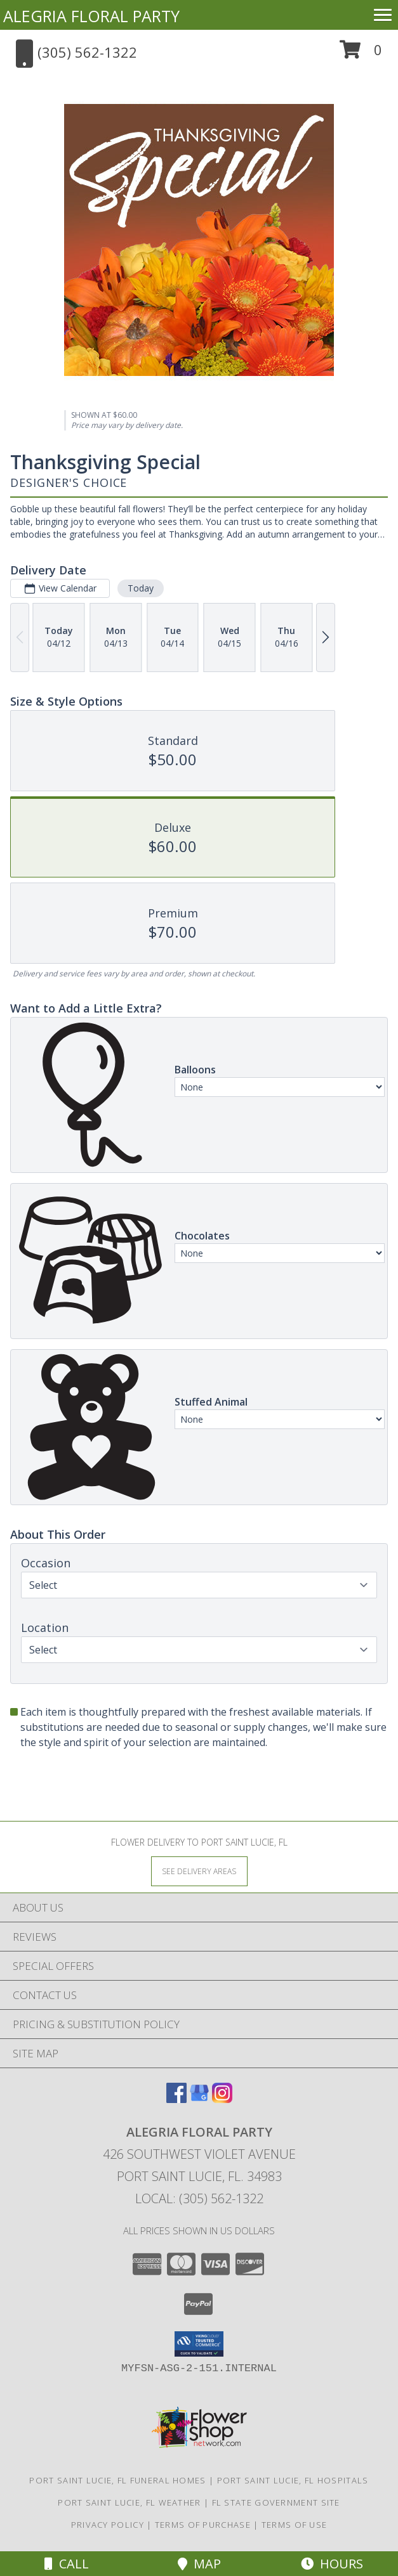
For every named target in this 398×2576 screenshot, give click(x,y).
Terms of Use (295, 2524)
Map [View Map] (199, 2563)
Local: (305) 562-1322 (199, 2198)
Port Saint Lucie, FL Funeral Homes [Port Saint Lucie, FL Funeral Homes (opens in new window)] (117, 2480)
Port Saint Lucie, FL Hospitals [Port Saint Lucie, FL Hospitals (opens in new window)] (293, 2480)
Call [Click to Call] (66, 2563)
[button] (361, 54)
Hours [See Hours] (332, 2563)
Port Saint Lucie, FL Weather (129, 2502)
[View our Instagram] (222, 2099)
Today (141, 588)
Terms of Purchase (203, 2524)
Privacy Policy (107, 2524)
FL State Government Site (276, 2502)
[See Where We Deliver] (199, 1871)
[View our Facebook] (176, 2099)
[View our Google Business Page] (199, 2099)
